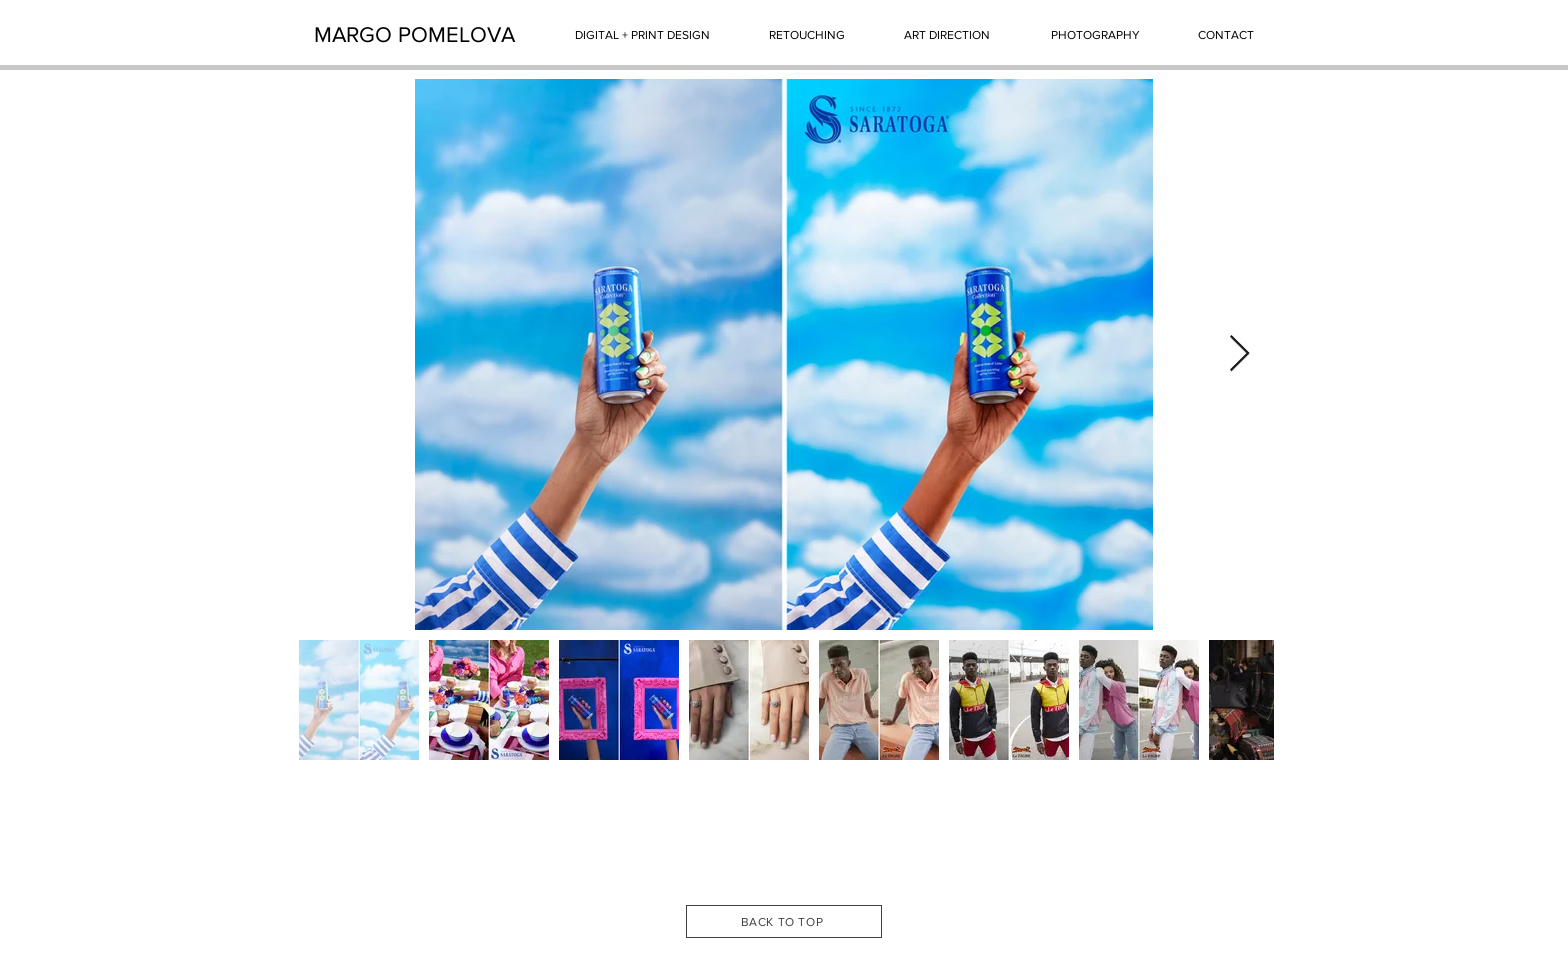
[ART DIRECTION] (947, 35)
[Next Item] (1239, 354)
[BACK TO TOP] (784, 921)
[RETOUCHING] (806, 35)
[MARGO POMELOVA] (414, 35)
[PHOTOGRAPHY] (1095, 35)
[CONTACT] (1226, 35)
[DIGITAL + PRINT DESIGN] (642, 35)
